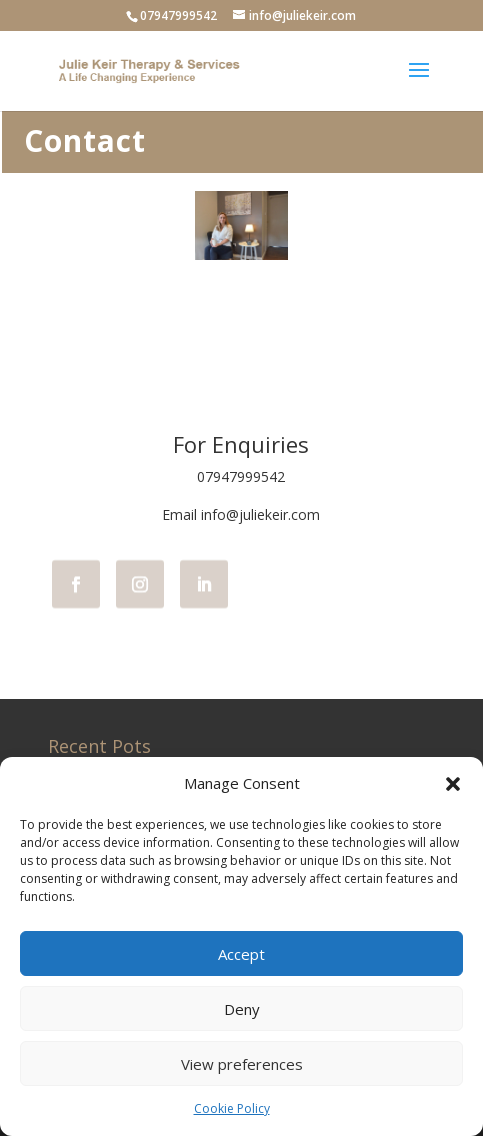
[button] (453, 784)
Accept (241, 954)
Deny (242, 1009)
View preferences (242, 1064)
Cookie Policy (232, 1108)
